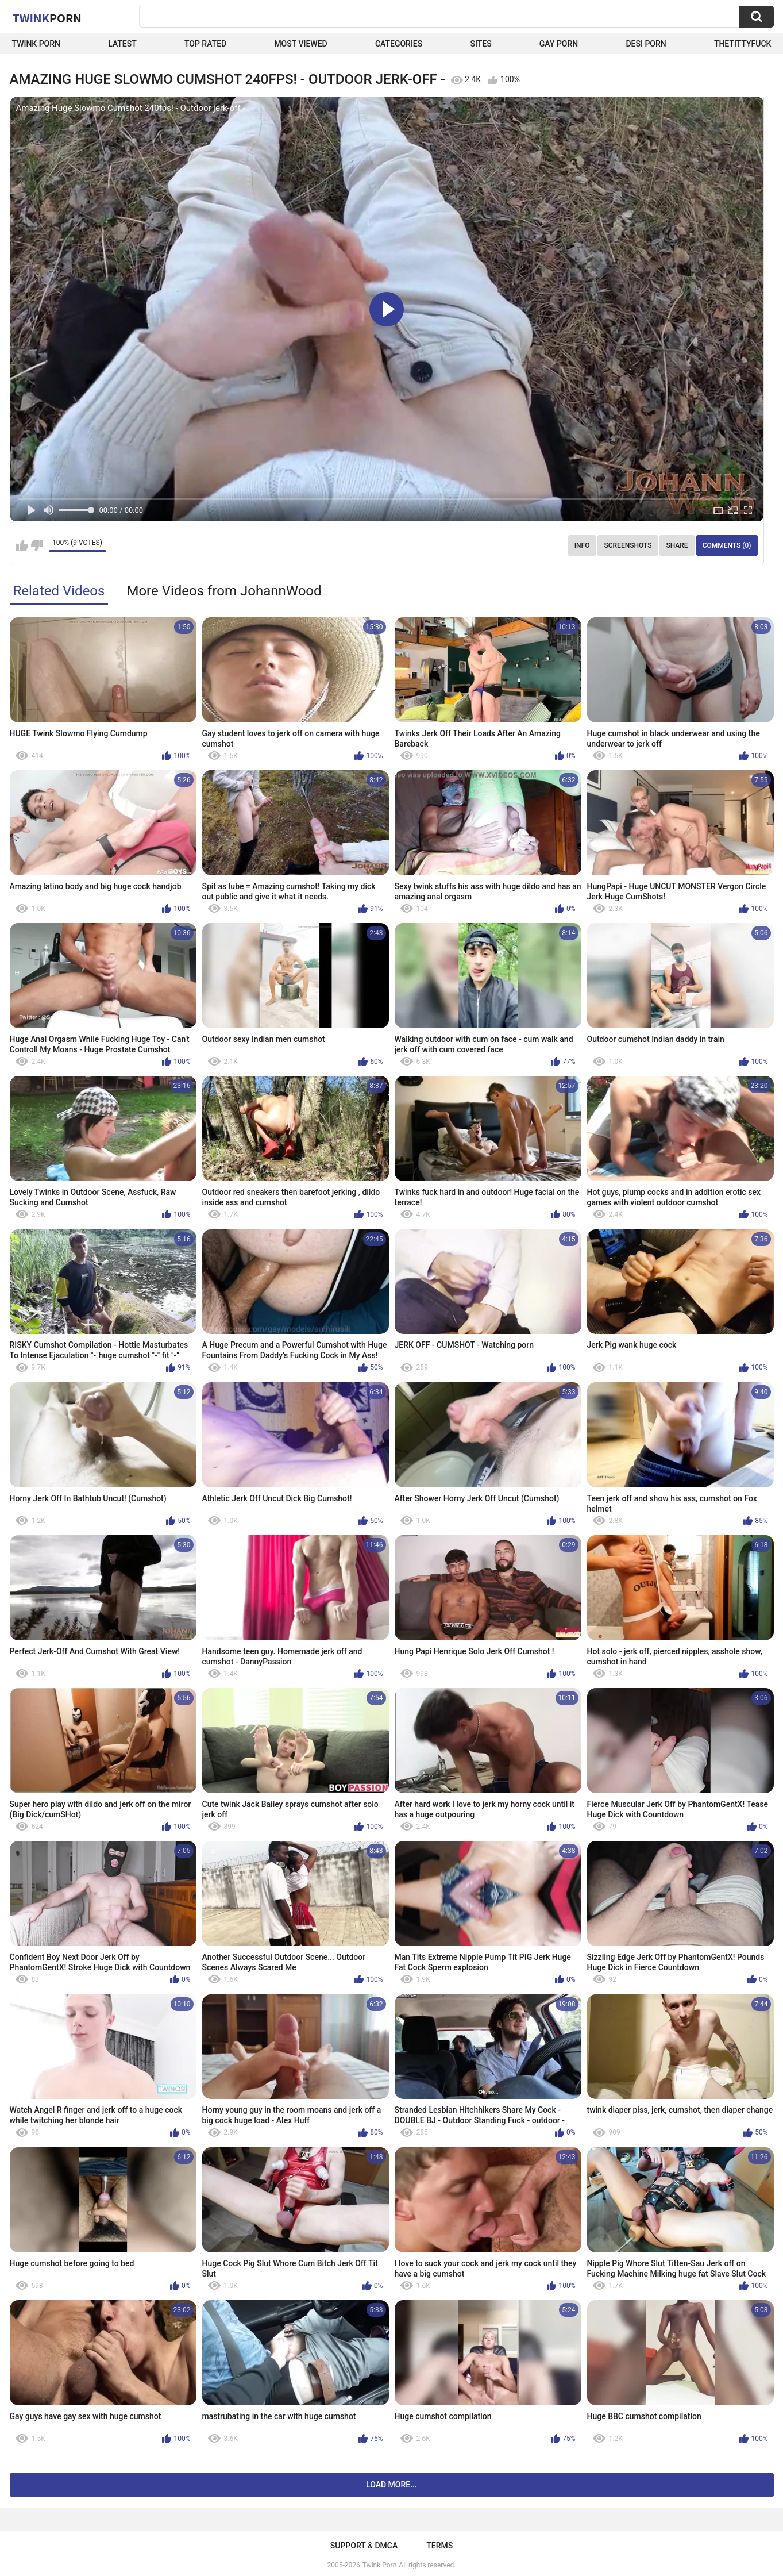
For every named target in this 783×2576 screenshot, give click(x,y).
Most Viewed (300, 43)
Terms (439, 2545)
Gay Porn (558, 43)
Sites (480, 43)
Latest (122, 43)
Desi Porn (646, 43)
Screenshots (627, 545)
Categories (398, 43)
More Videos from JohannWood (223, 591)
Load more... (391, 2484)
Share (677, 545)
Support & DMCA (364, 2545)
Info (582, 545)
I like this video (22, 545)
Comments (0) (727, 545)
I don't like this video (37, 545)
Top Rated (205, 43)
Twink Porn (36, 43)
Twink (47, 18)
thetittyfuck (743, 43)
